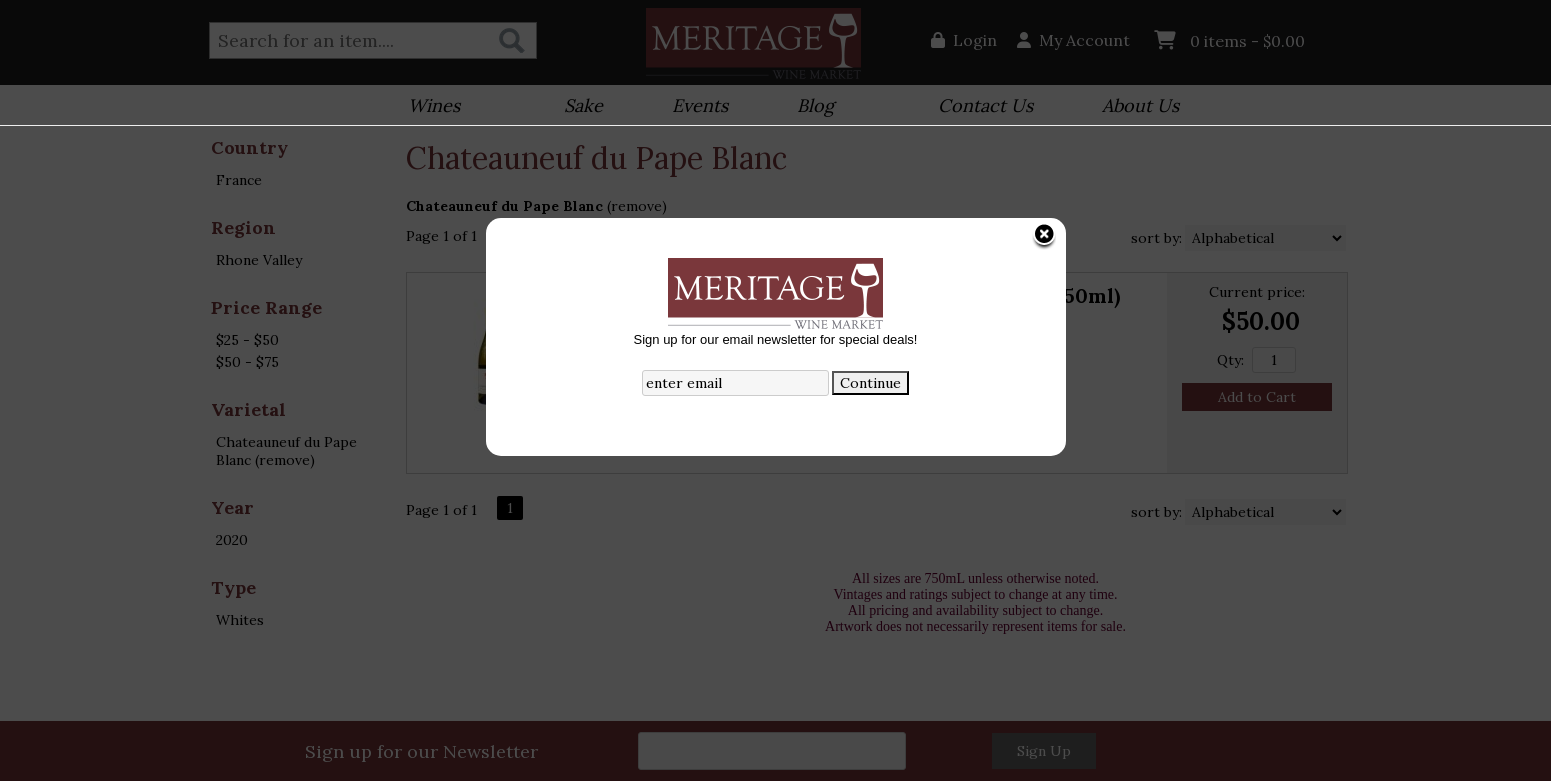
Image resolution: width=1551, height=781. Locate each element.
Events (693, 107)
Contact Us (985, 105)
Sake (583, 105)
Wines (427, 107)
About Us (1134, 107)
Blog (809, 107)
